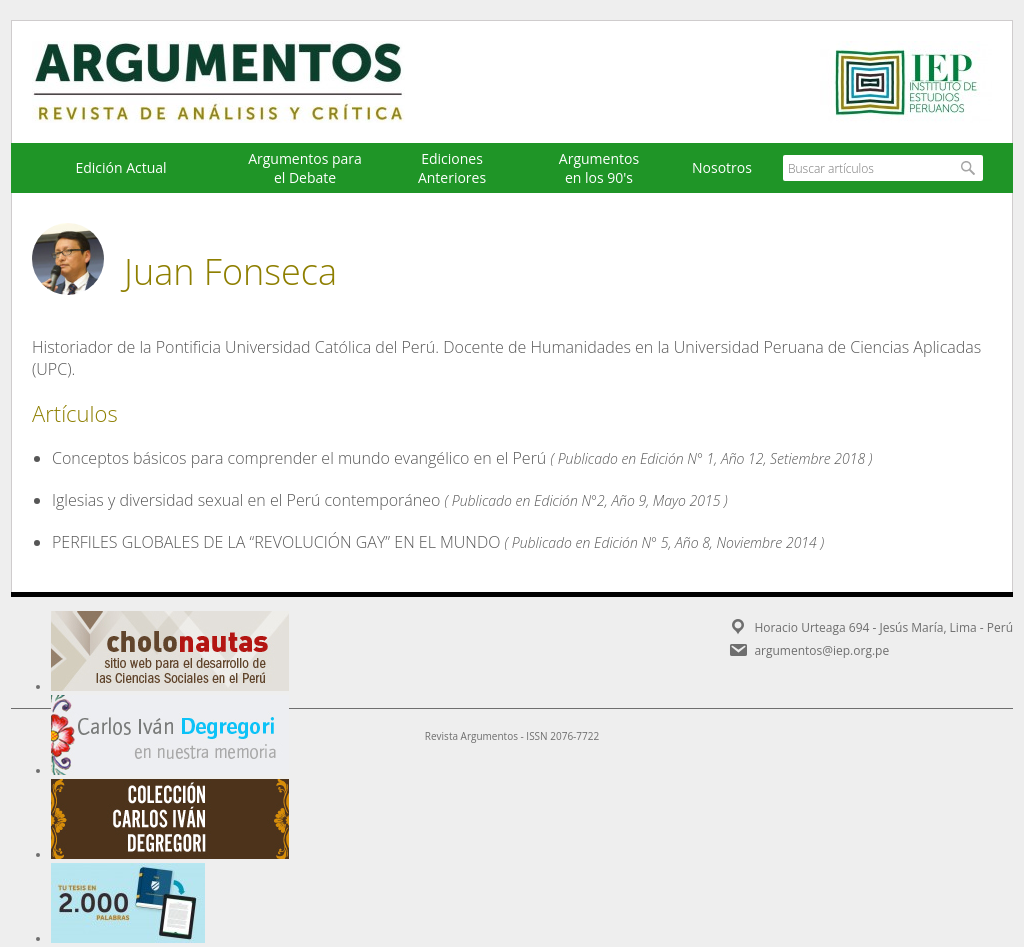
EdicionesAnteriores (452, 168)
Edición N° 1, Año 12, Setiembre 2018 (752, 458)
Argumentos (237, 82)
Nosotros (722, 167)
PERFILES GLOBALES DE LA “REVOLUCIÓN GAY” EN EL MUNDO (276, 542)
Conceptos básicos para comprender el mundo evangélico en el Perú (299, 458)
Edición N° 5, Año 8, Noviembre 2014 (705, 542)
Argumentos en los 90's (599, 168)
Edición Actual (120, 167)
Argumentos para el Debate (305, 168)
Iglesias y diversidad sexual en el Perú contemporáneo (246, 500)
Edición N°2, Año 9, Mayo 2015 (627, 500)
